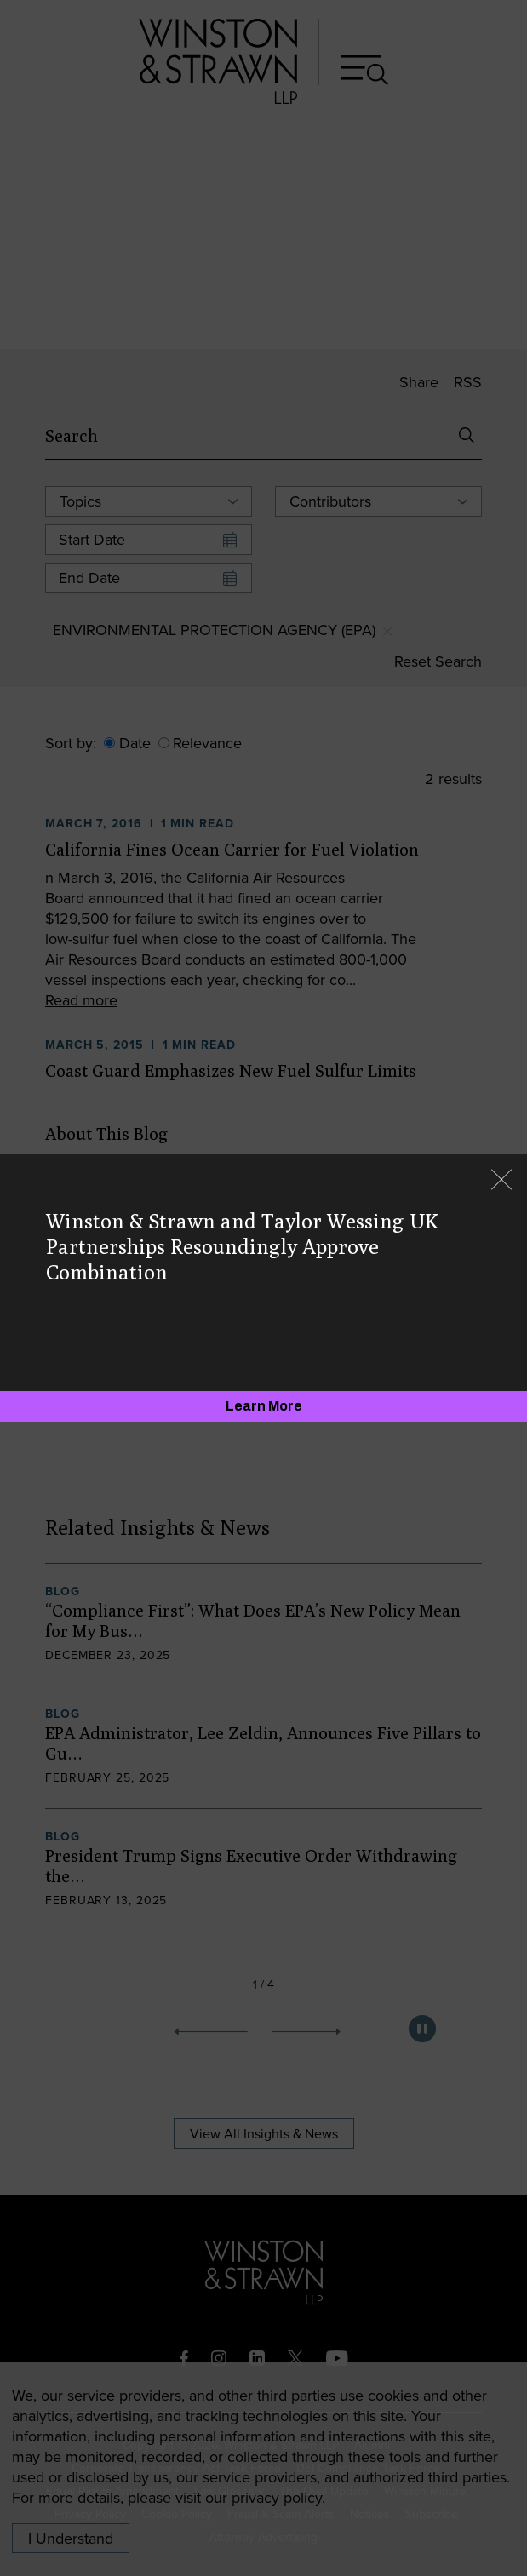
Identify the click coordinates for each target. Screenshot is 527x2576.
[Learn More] (263, 1406)
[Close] (501, 1181)
